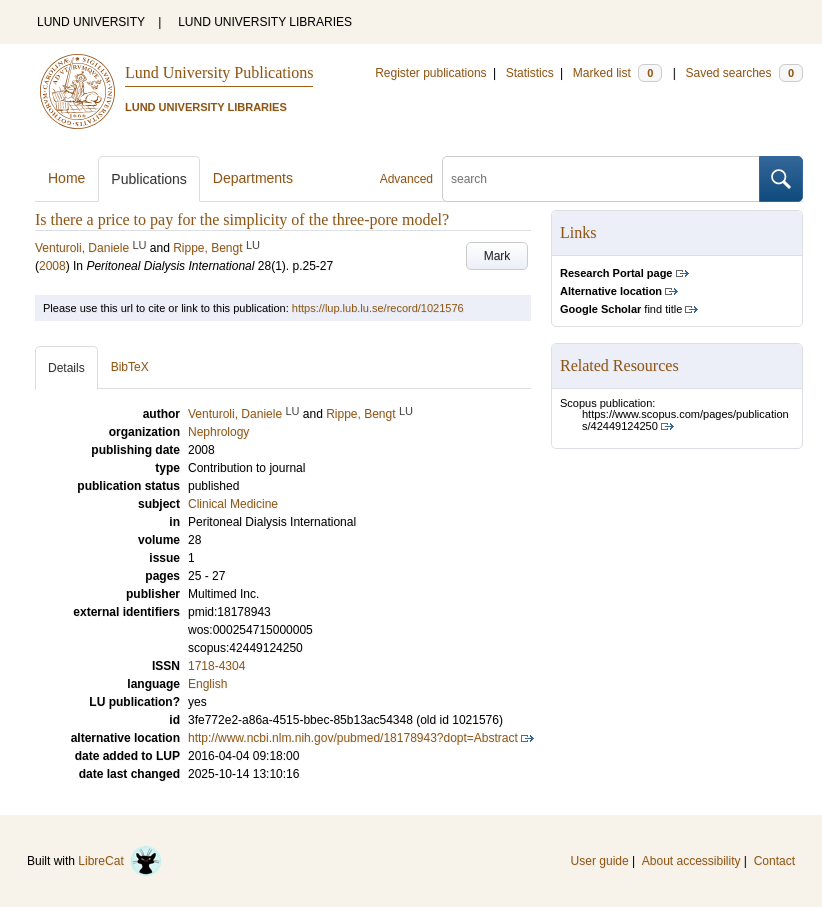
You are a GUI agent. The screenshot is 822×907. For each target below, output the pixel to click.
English (207, 684)
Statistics (530, 73)
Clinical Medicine (233, 504)
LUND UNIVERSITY (91, 22)
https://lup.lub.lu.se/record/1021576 (378, 308)
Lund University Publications (219, 72)
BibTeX (130, 367)
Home (66, 178)
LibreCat (120, 861)
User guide (600, 861)
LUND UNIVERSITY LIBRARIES (265, 22)
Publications (149, 179)
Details (66, 368)
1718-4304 (216, 666)
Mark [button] (497, 256)
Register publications (430, 73)
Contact (774, 861)
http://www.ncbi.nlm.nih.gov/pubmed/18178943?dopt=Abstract (353, 738)
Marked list (617, 73)
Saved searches (744, 73)
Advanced (406, 179)
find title (621, 309)
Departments (253, 178)
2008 (52, 266)
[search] (601, 179)
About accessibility (691, 861)
